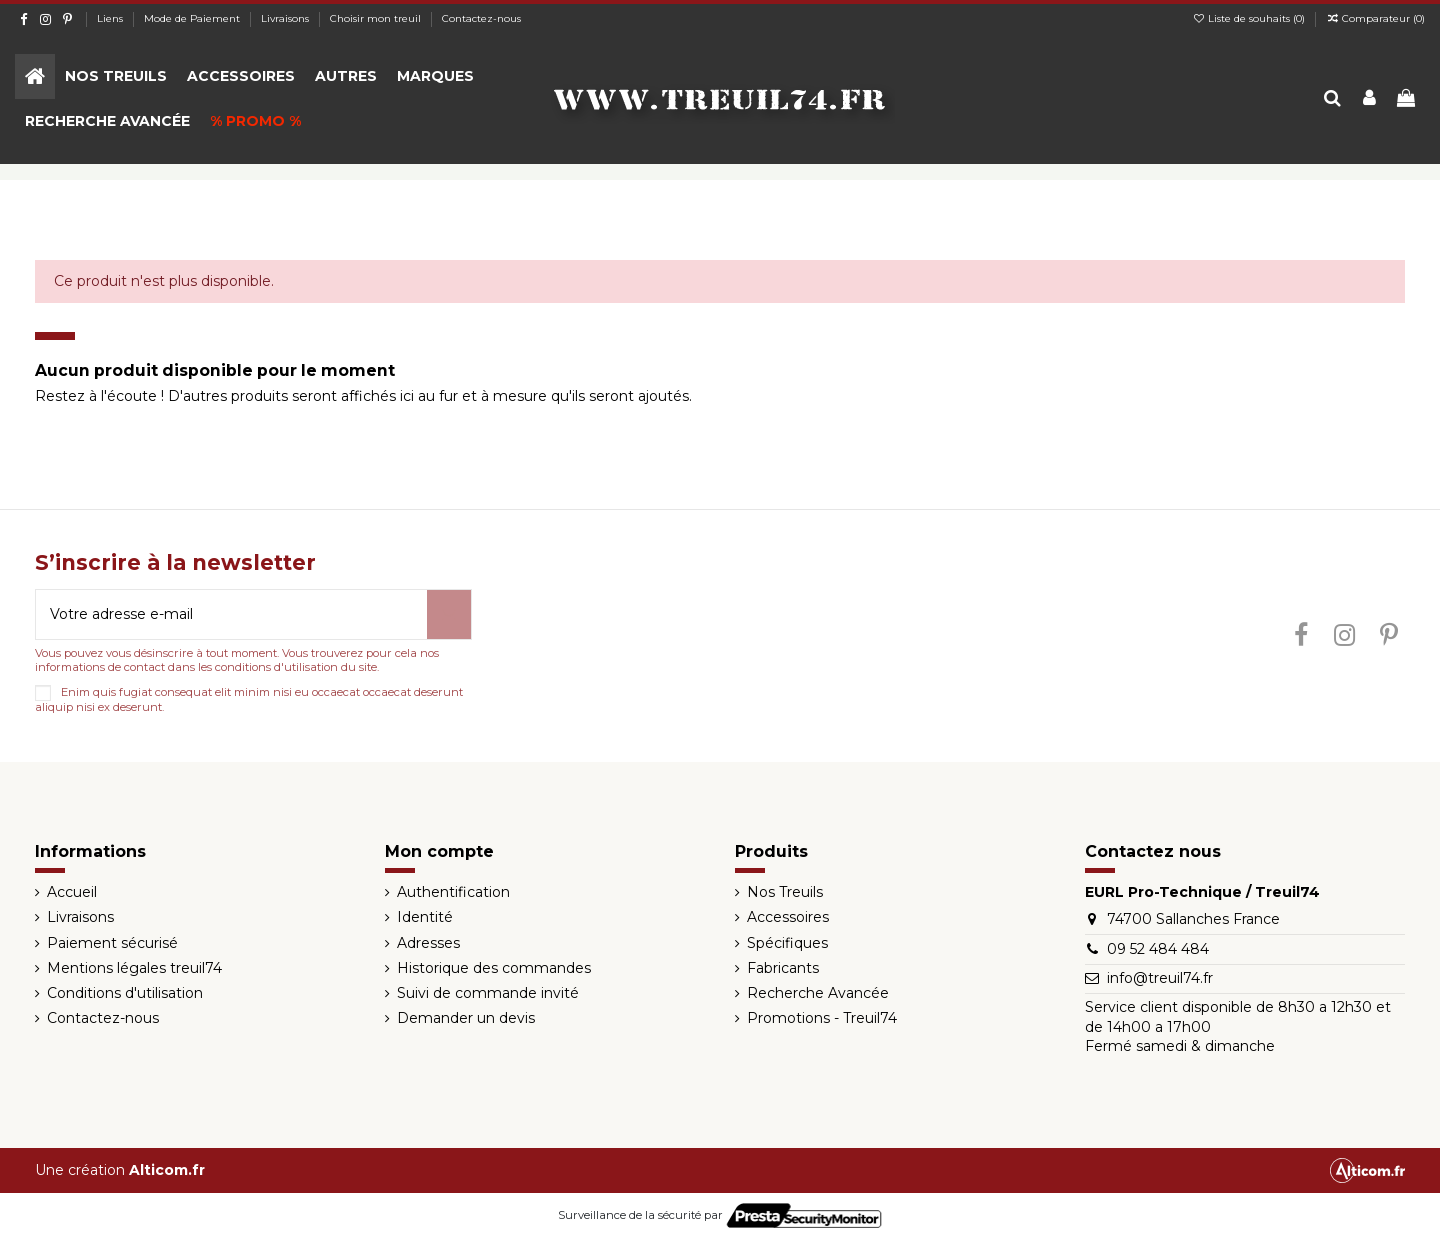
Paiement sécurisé (112, 943)
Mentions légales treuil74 (134, 968)
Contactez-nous (481, 18)
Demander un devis (466, 1018)
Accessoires (788, 917)
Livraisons (286, 18)
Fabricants (783, 968)
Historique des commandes (494, 968)
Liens (111, 18)
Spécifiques (787, 943)
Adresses (428, 943)
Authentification (453, 892)
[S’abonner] (449, 614)
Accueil (72, 892)
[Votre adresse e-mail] (231, 614)
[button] (116, 76)
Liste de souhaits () (1250, 18)
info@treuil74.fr (1160, 978)
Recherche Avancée (818, 993)
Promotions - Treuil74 (822, 1018)
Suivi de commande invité (488, 993)
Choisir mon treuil (377, 18)
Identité (425, 917)
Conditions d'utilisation (125, 993)
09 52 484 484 (1158, 949)
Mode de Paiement (193, 18)
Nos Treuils (785, 892)
